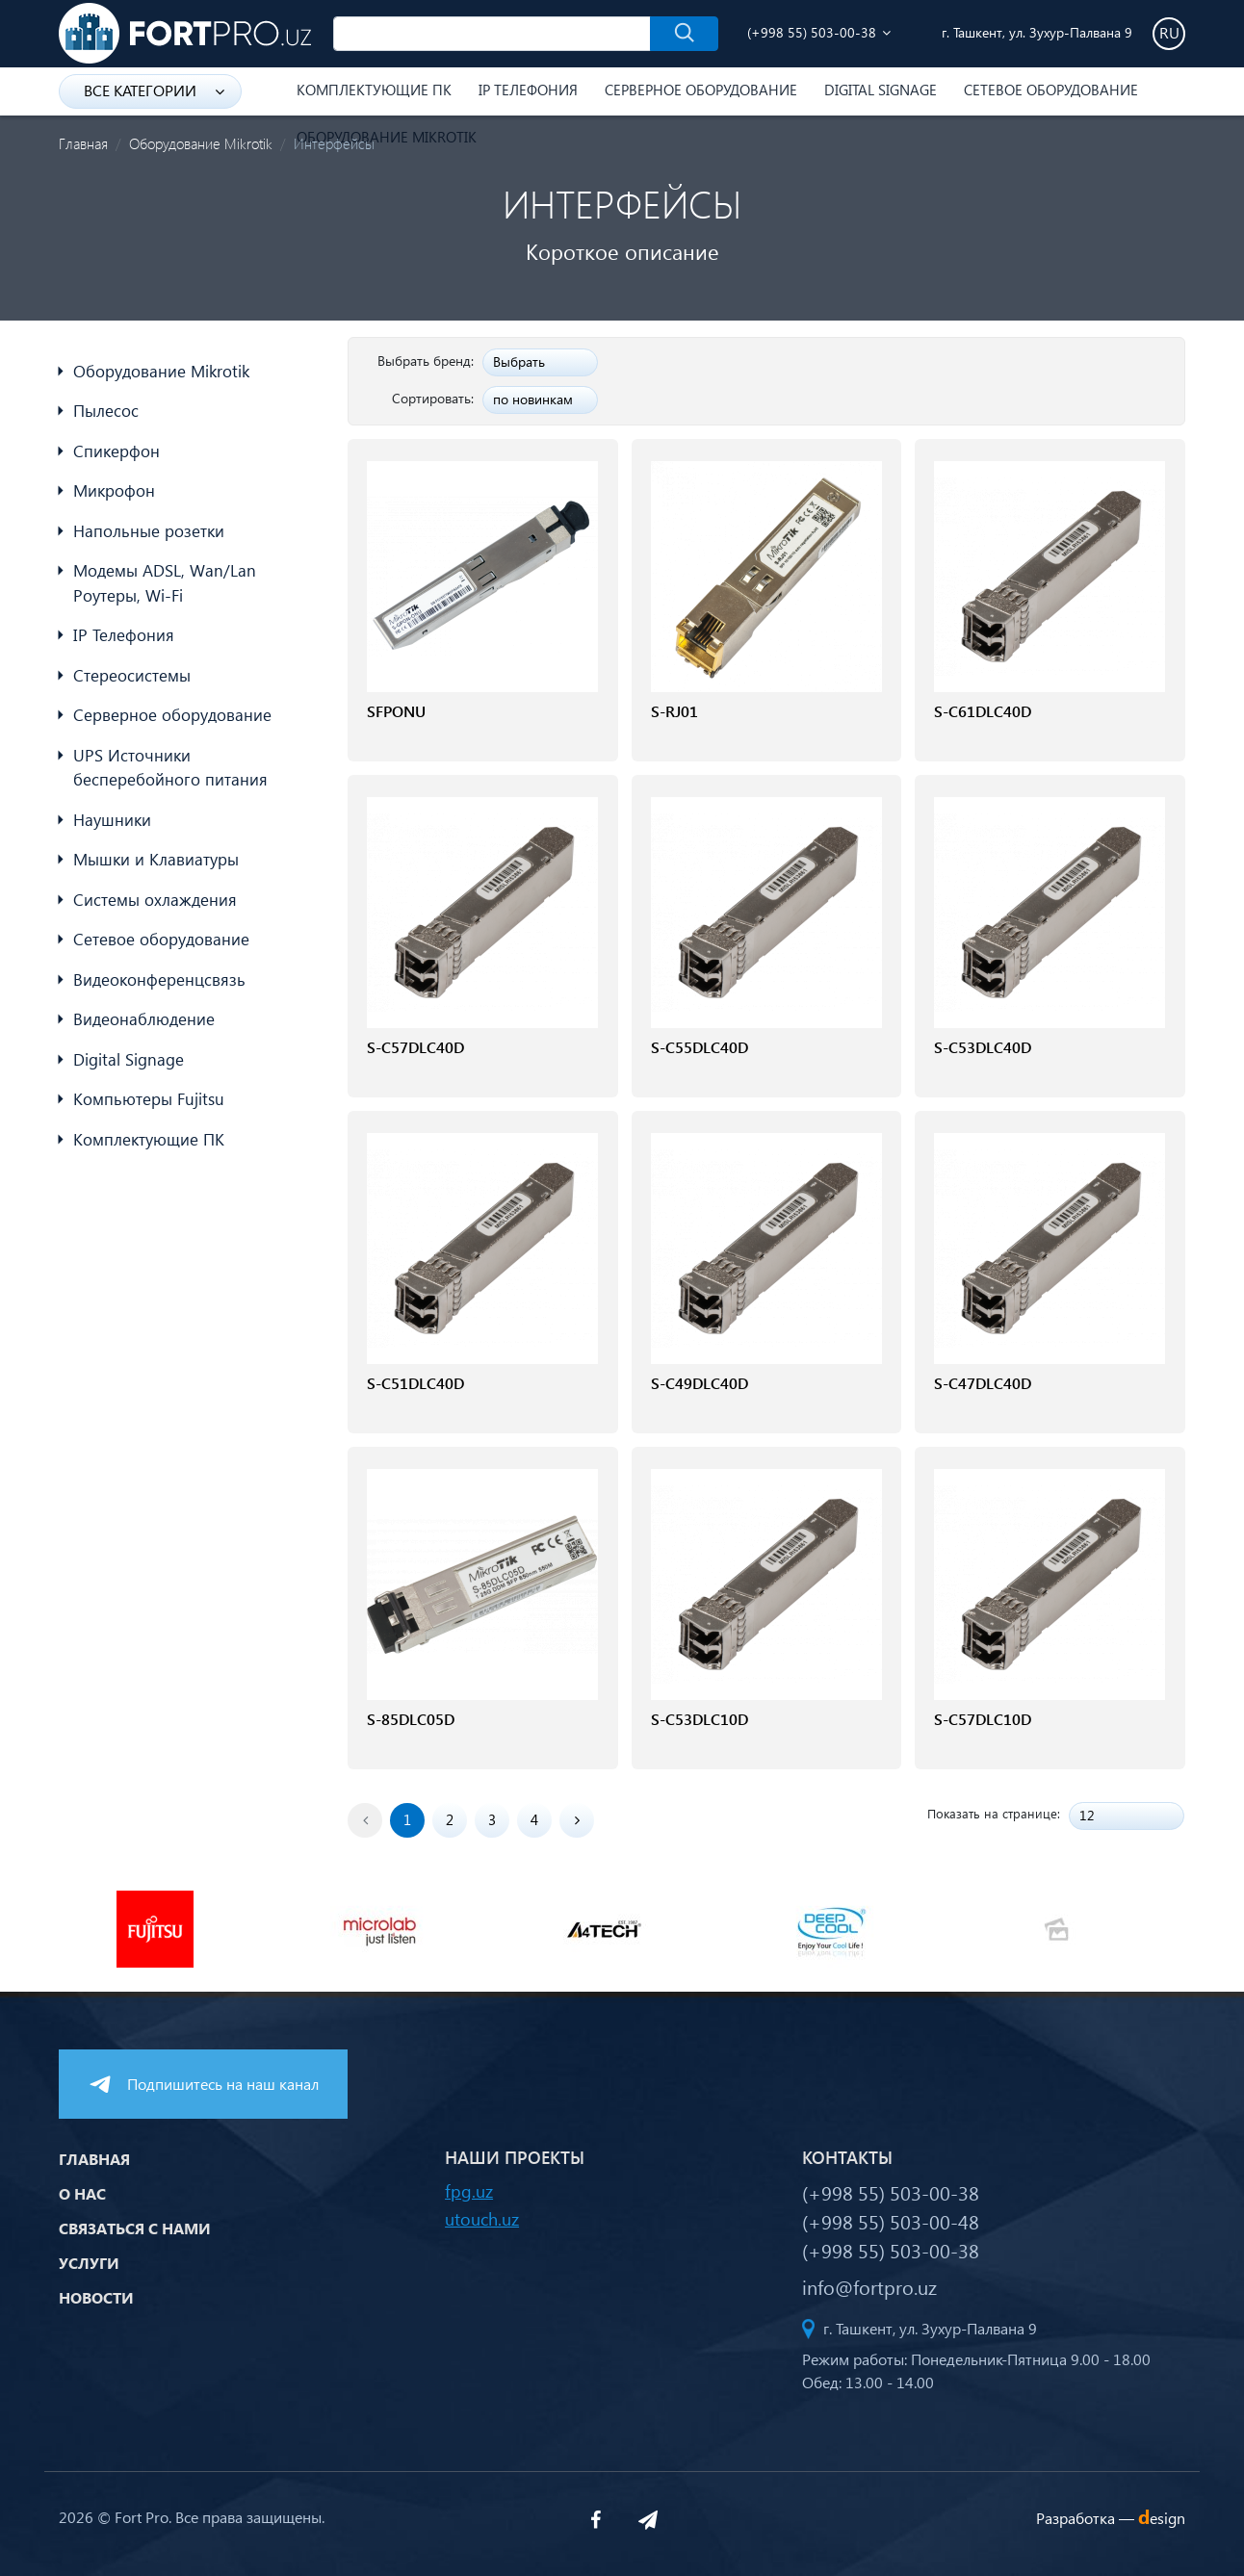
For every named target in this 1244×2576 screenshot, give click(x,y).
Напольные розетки (148, 531)
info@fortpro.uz (869, 2286)
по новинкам (533, 399)
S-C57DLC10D (982, 1719)
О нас (82, 2193)
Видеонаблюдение (144, 1019)
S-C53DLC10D (699, 1719)
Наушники (112, 820)
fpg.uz (469, 2190)
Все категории (154, 90)
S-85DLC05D (410, 1719)
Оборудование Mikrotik (200, 143)
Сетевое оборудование (1051, 89)
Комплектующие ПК (374, 89)
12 (1087, 1815)
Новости (96, 2297)
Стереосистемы (132, 675)
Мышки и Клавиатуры (156, 859)
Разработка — (1110, 2518)
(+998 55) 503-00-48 (890, 2220)
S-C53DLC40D (982, 1047)
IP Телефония (528, 89)
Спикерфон (116, 451)
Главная (83, 143)
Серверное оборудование (701, 89)
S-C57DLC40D (415, 1047)
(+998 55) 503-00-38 (811, 32)
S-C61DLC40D (982, 711)
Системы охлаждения (155, 900)
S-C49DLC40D (699, 1383)
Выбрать (519, 361)
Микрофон (114, 490)
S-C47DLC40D (982, 1383)
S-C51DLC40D (415, 1383)
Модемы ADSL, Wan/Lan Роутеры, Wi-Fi (164, 582)
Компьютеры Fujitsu (148, 1099)
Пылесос (106, 410)
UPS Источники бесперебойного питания (170, 767)
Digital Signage (880, 89)
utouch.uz (482, 2218)
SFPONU (396, 711)
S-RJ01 (674, 711)
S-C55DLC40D (699, 1047)
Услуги (89, 2263)
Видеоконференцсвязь (159, 979)
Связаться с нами (135, 2228)
